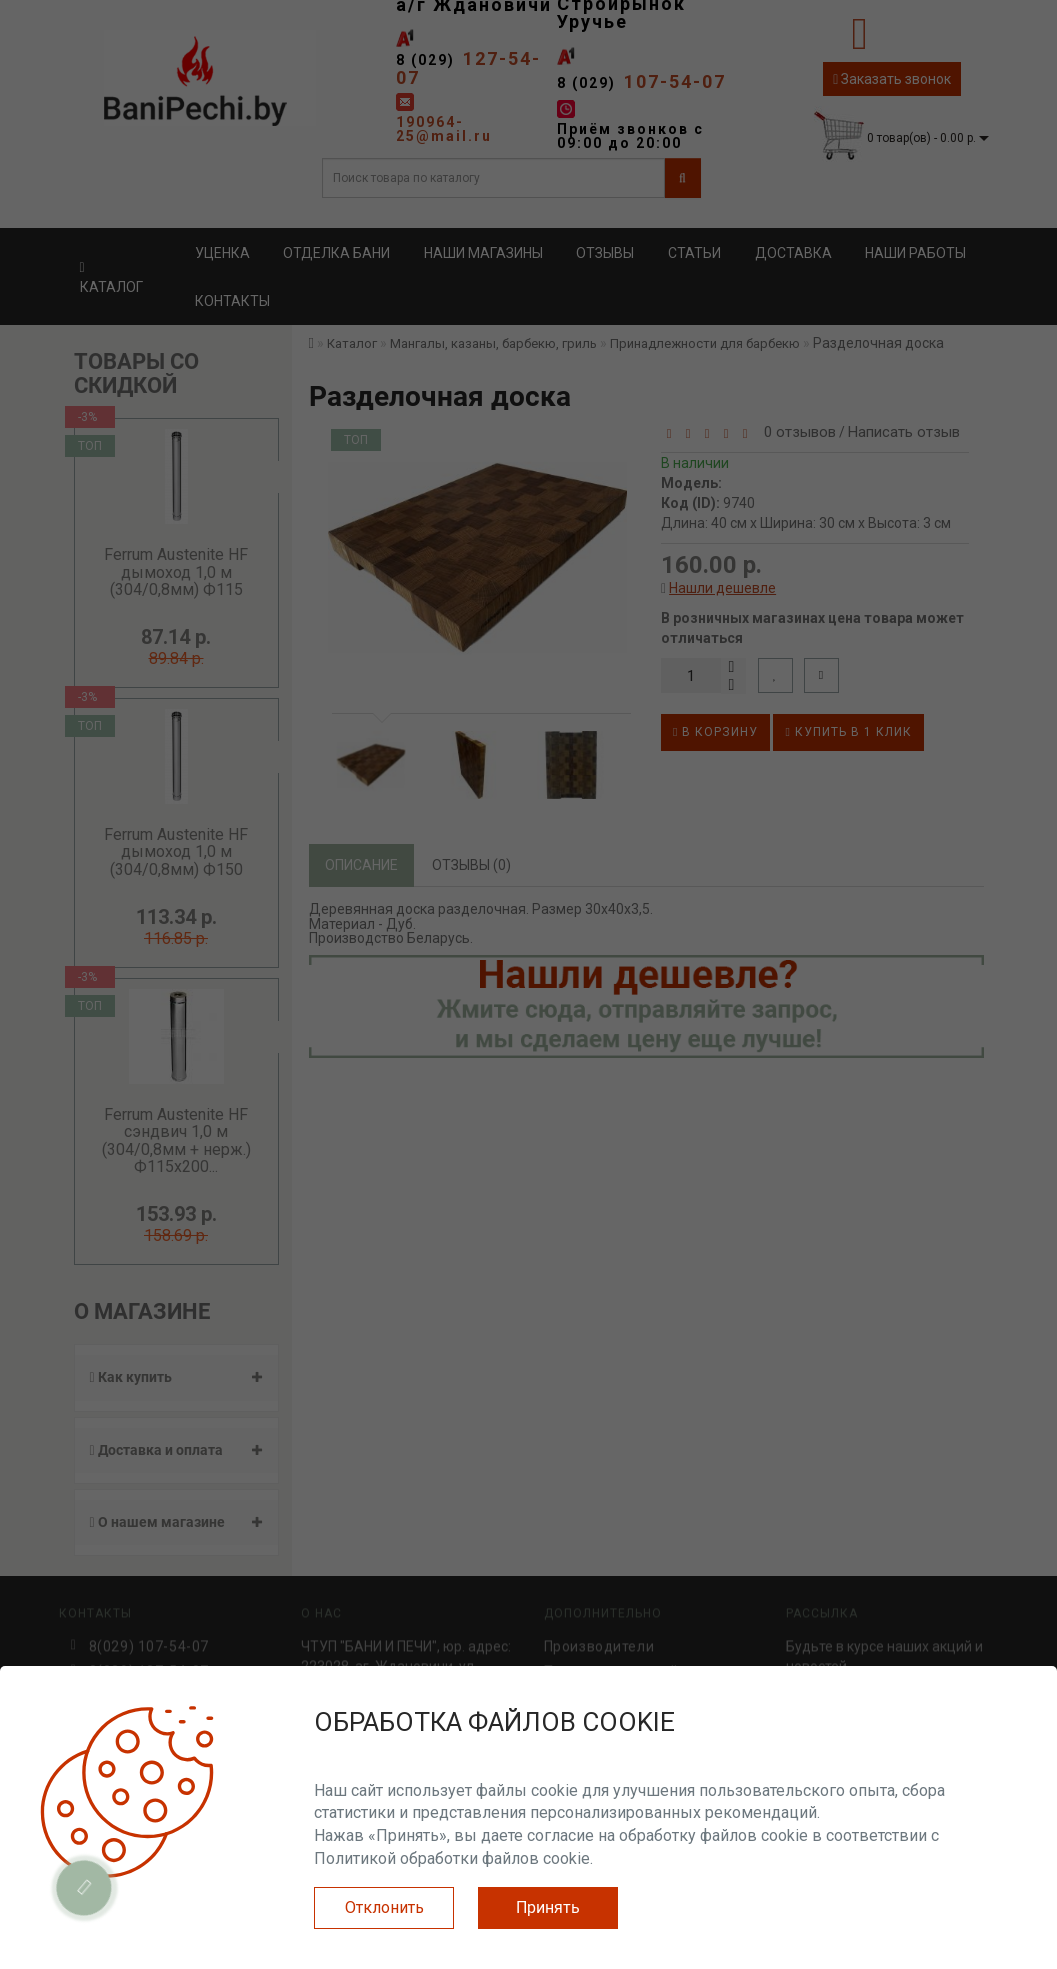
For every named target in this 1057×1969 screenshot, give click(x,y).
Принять (548, 1907)
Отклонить (384, 1907)
